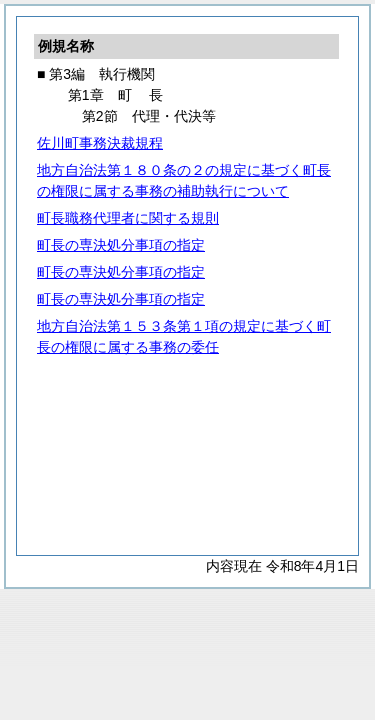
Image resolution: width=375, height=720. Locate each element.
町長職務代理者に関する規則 (128, 218)
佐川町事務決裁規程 (100, 143)
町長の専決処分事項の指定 (121, 245)
